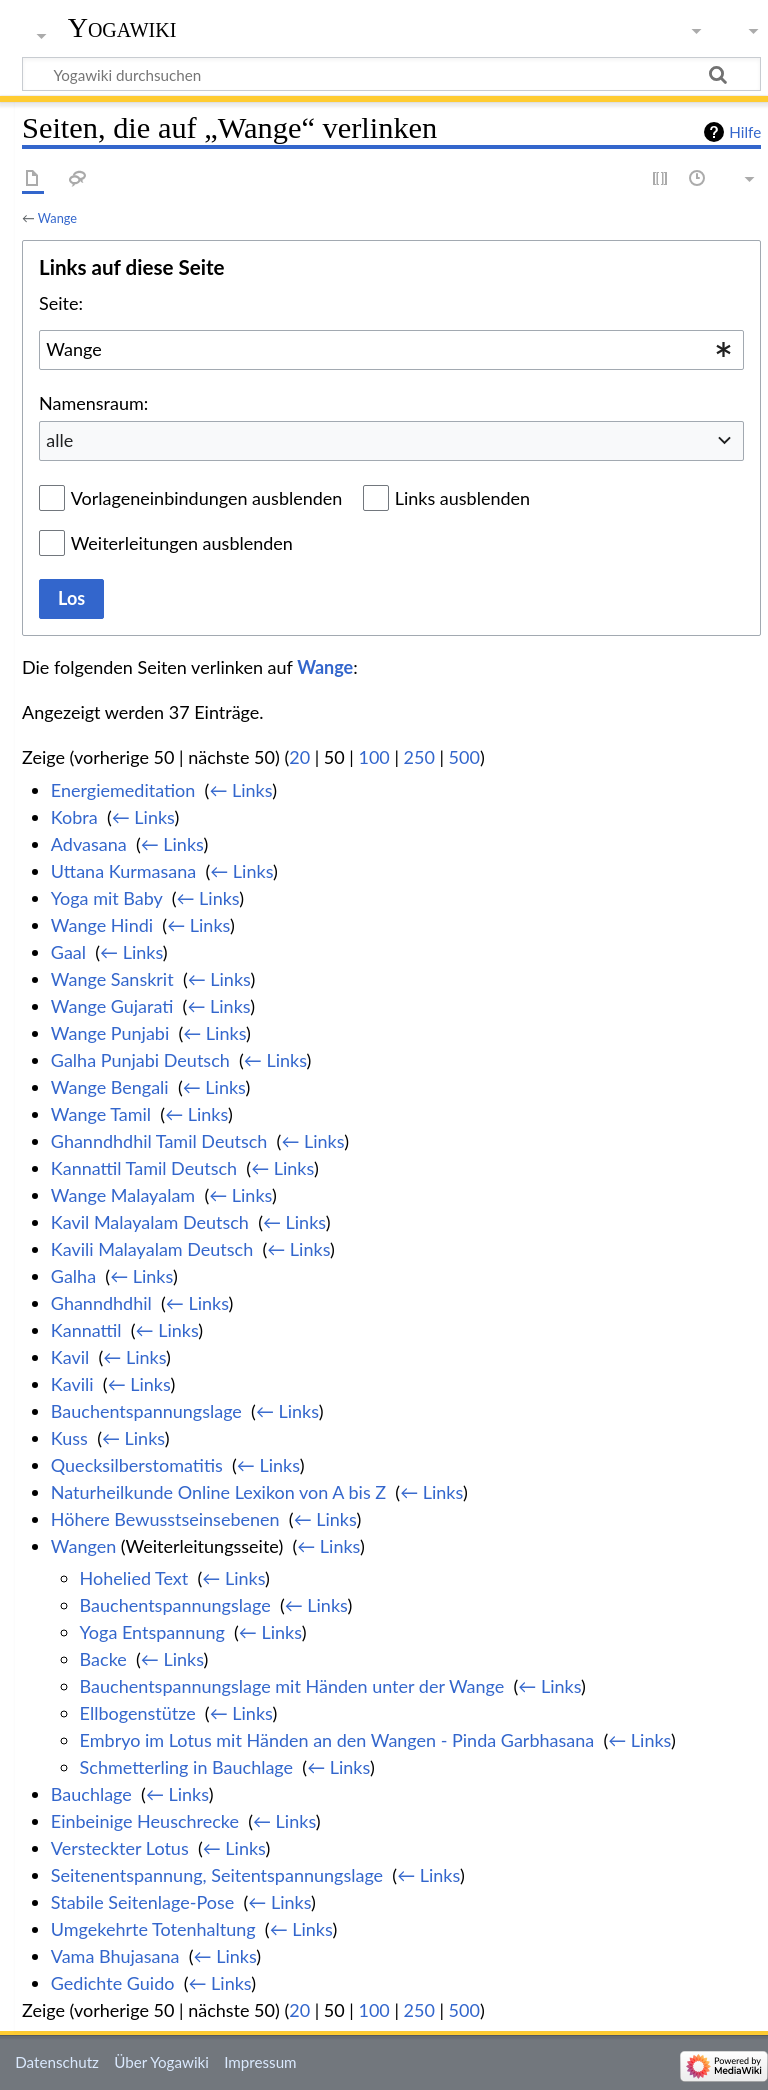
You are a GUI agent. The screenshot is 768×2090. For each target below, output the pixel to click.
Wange (57, 218)
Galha (73, 1276)
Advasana (89, 844)
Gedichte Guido (113, 1983)
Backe (103, 1659)
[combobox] (391, 350)
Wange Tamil (101, 1114)
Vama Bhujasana (115, 1956)
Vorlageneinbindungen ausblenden (207, 498)
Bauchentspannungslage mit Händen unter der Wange (292, 1686)
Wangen (83, 1546)
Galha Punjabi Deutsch (140, 1060)
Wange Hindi (102, 925)
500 (464, 757)
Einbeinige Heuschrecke (145, 1821)
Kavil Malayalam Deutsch (150, 1222)
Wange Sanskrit (112, 979)
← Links (240, 790)
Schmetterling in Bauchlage (186, 1767)
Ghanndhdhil (101, 1303)
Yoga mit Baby (107, 898)
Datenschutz (57, 2062)
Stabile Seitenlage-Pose (142, 1902)
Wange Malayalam (123, 1195)
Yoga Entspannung (152, 1632)
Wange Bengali (110, 1087)
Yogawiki (122, 27)
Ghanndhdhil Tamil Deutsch (159, 1141)
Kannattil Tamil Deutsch (144, 1168)
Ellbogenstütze (138, 1713)
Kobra (74, 817)
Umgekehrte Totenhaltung (153, 1929)
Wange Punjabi (110, 1033)
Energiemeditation (123, 790)
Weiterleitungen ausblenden (182, 543)
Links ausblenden (462, 498)
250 (419, 757)
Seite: (61, 303)
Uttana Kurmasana (123, 871)
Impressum (260, 2062)
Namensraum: (93, 403)
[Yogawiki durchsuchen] (391, 74)
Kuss (69, 1438)
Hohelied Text (134, 1578)
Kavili (72, 1384)
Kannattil (86, 1330)
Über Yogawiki (161, 2062)
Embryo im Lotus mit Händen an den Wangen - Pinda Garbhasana (337, 1740)
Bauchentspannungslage (146, 1411)
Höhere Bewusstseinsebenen (165, 1519)
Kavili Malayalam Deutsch (152, 1249)
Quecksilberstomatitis (137, 1465)
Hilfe (745, 132)
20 (299, 757)
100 (373, 757)
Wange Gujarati (112, 1006)
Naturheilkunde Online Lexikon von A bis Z (218, 1492)
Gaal (68, 952)
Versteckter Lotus (120, 1848)
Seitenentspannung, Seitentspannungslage (217, 1875)
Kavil (70, 1357)
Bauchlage (91, 1794)
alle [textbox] (59, 440)
